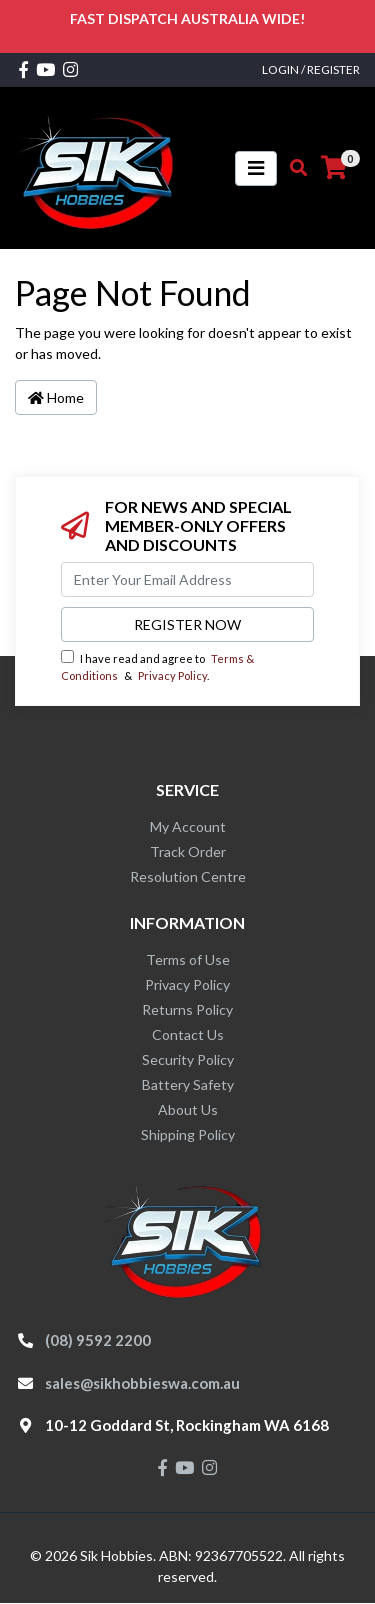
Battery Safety (188, 1084)
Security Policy (188, 1059)
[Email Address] (187, 579)
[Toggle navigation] (256, 168)
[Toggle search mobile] (292, 168)
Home (56, 397)
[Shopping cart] (334, 168)
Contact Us (188, 1034)
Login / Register (311, 69)
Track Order (188, 851)
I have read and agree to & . (157, 666)
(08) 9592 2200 (98, 1340)
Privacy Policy (172, 675)
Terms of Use (188, 959)
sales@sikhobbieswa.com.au (142, 1383)
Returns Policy (187, 1009)
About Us (188, 1109)
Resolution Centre (188, 876)
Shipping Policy (188, 1134)
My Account (188, 826)
